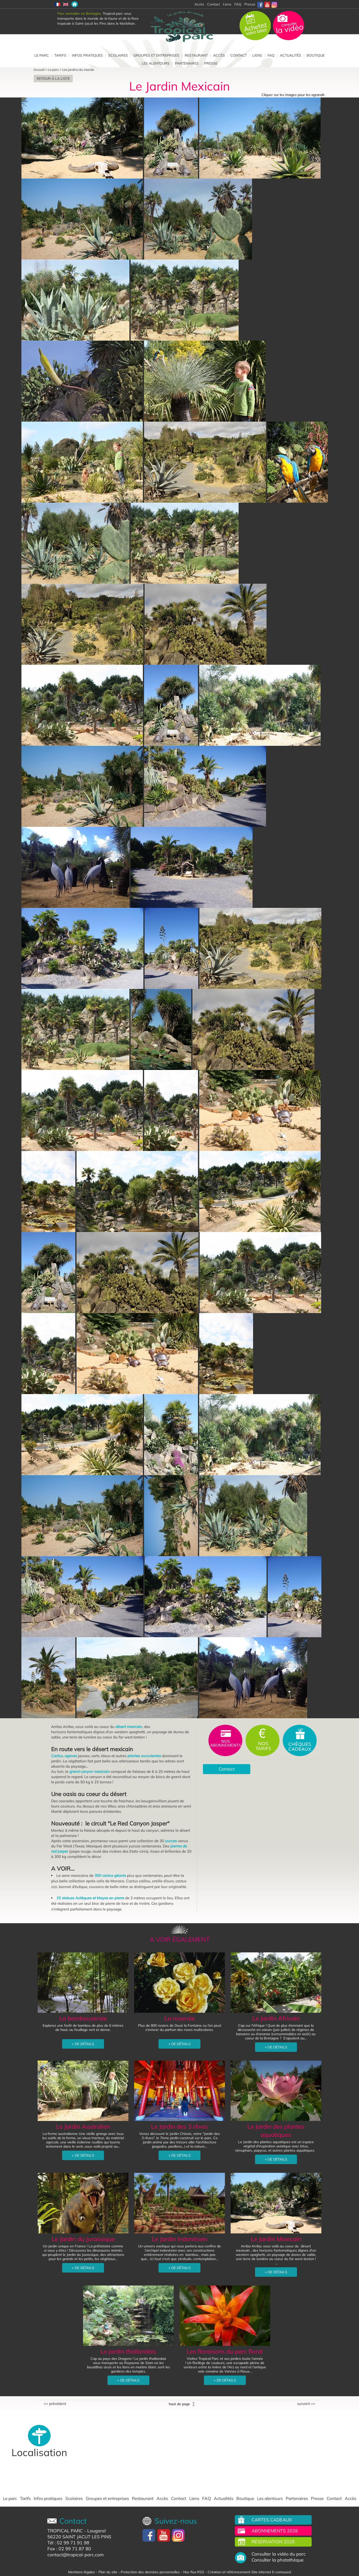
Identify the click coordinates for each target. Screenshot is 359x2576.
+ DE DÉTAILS (83, 2044)
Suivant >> (306, 2403)
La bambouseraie (83, 2018)
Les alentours (156, 63)
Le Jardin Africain (276, 2018)
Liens (227, 4)
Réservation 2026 (273, 2542)
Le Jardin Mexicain (276, 2239)
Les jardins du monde (78, 70)
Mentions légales (81, 2572)
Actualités (290, 55)
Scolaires (118, 55)
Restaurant (196, 55)
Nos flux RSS (193, 2572)
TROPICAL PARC (65, 2531)
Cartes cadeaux (272, 2520)
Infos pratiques (87, 55)
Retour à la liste (53, 78)
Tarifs (60, 55)
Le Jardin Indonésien (179, 2239)
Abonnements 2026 (275, 2531)
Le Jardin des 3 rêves (179, 2126)
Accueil (39, 70)
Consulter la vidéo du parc (279, 2554)
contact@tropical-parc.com (75, 2555)
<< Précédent (55, 2403)
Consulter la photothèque (278, 2560)
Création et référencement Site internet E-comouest (249, 2572)
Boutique (316, 55)
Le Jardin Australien (83, 2126)
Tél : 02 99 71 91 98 (68, 2543)
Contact (238, 55)
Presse (249, 4)
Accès (219, 55)
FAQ (237, 4)
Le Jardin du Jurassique (83, 2239)
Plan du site (107, 2572)
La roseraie (179, 2018)
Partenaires (187, 63)
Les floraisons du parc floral (225, 2351)
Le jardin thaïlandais (128, 2351)
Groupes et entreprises (156, 55)
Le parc (41, 55)
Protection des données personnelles (150, 2572)
